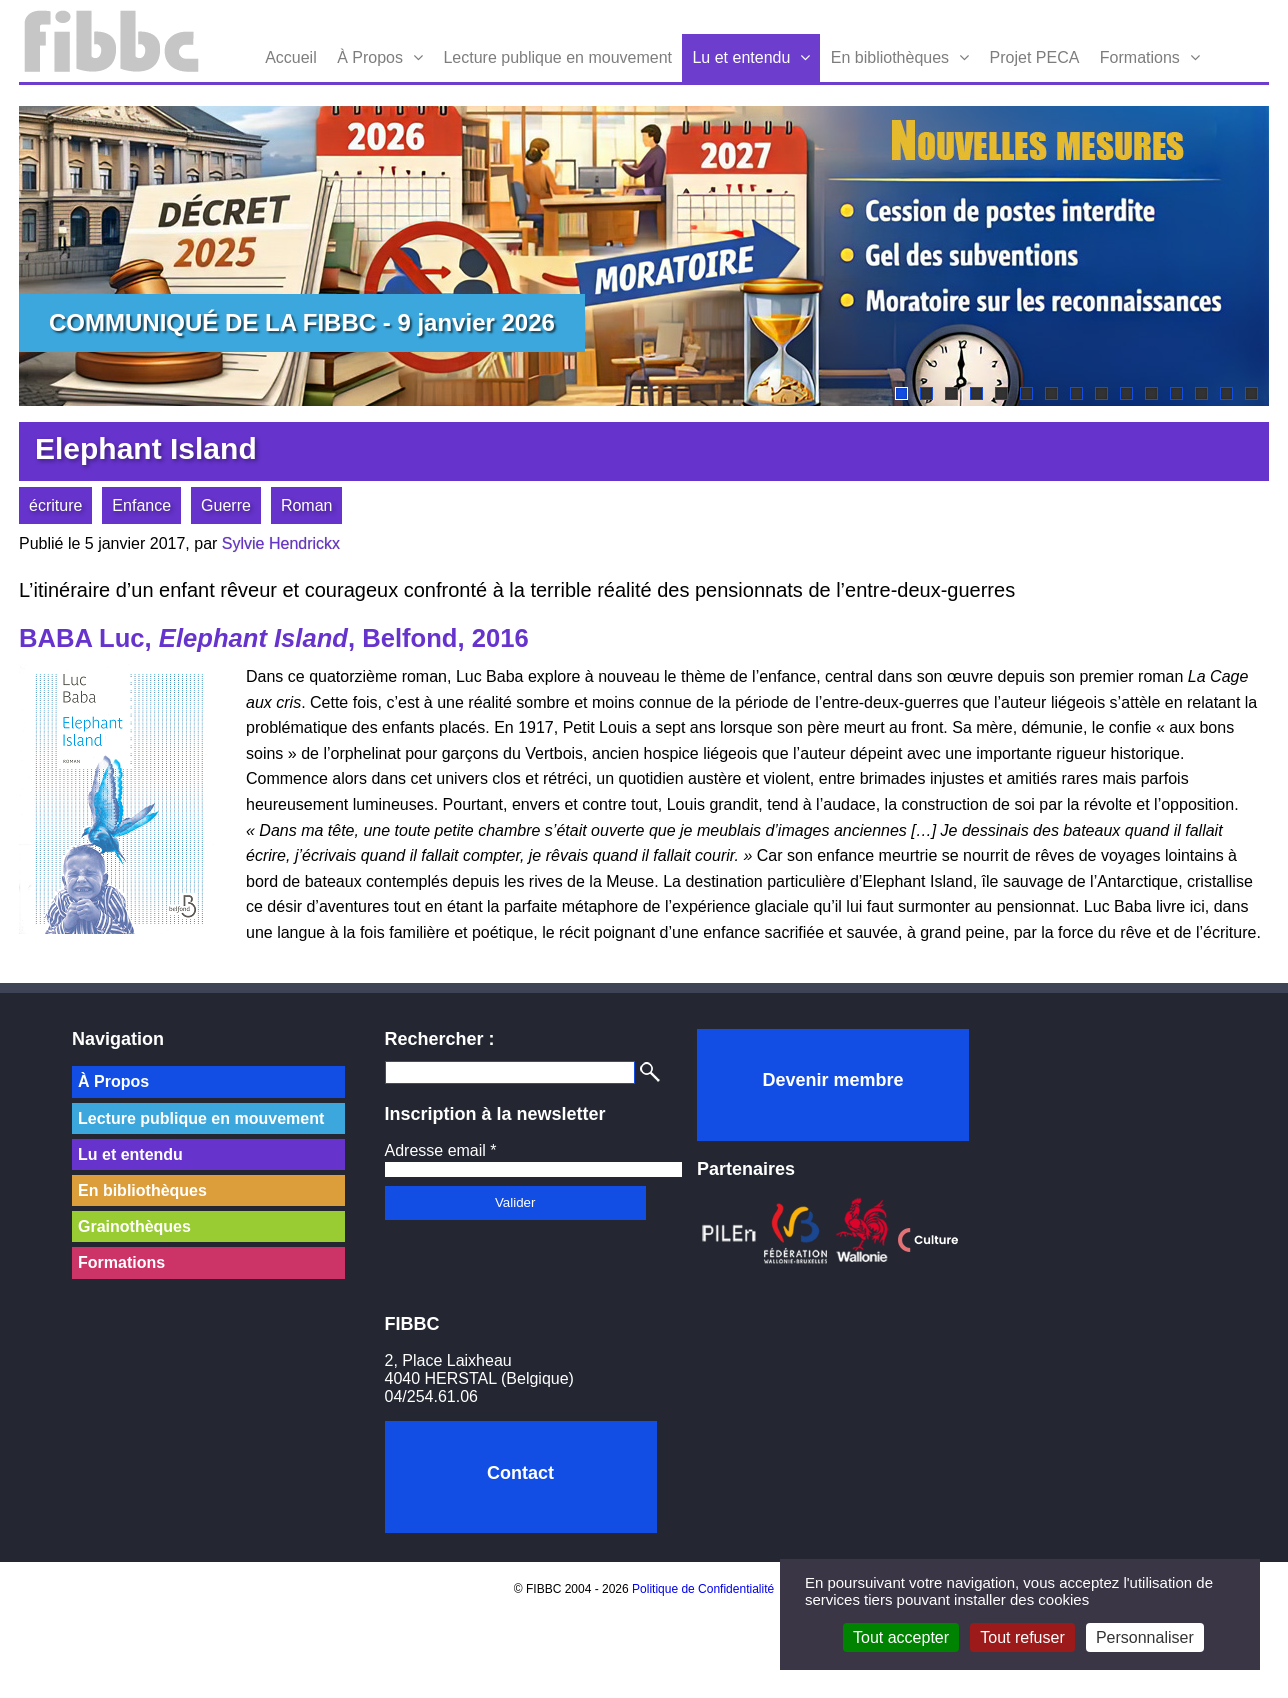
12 (1176, 393)
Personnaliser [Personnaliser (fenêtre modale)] (1145, 1637)
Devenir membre (832, 1080)
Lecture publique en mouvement (557, 57)
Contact (520, 1473)
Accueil (291, 57)
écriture (55, 505)
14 (1226, 393)
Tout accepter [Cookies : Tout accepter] (901, 1637)
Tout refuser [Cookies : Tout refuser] (1022, 1637)
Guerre (226, 505)
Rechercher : (440, 1039)
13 (1201, 393)
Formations (1140, 57)
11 (1151, 393)
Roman (307, 505)
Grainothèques (134, 1226)
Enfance (141, 505)
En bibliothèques (890, 57)
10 (1126, 393)
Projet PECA (1035, 57)
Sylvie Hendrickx (281, 543)
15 (1251, 393)
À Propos (370, 57)
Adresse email (441, 1150)
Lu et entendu (741, 57)
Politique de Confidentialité (703, 1589)
